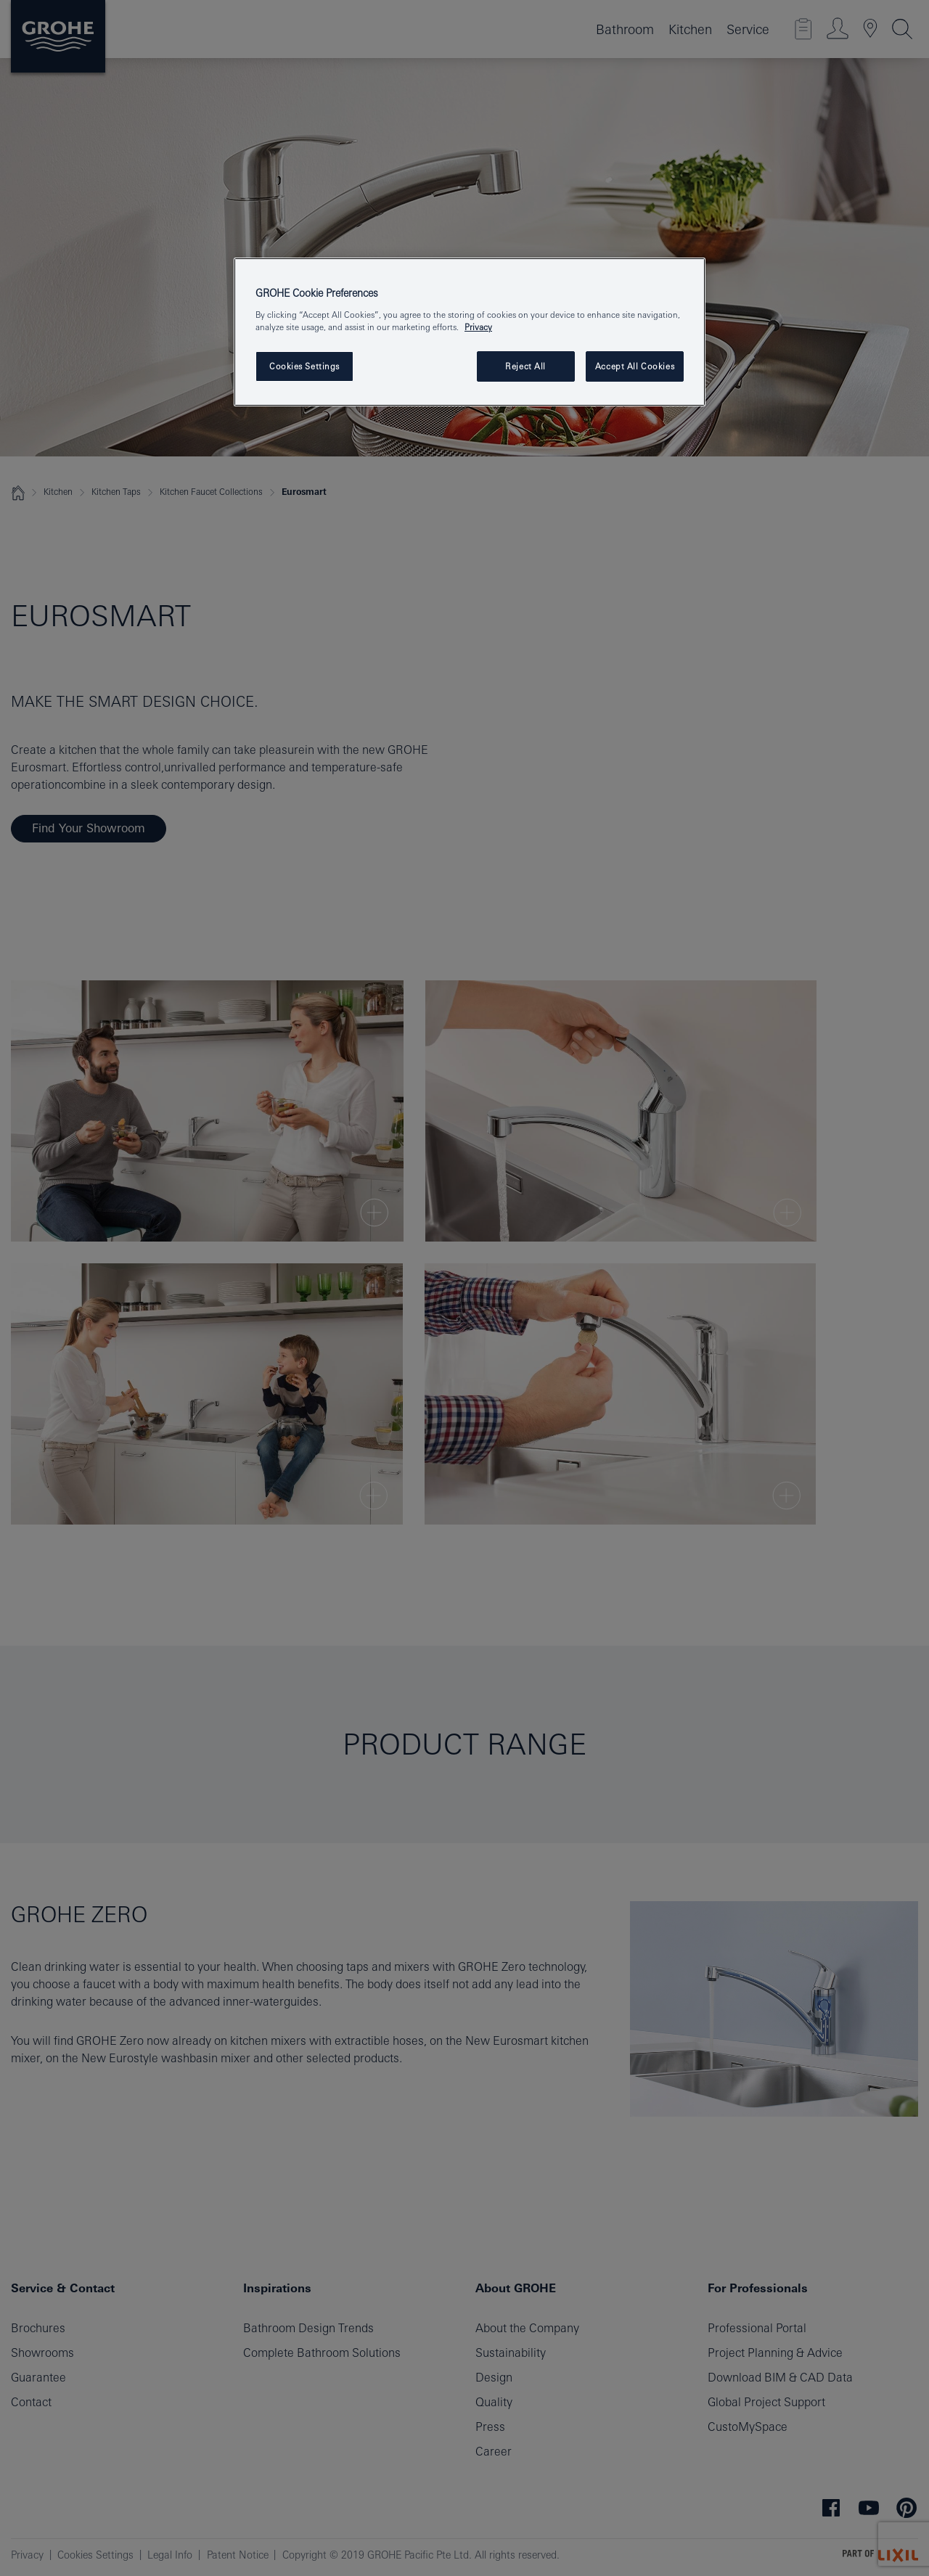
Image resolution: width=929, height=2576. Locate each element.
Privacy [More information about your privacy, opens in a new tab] (478, 327)
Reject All (525, 366)
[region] (469, 332)
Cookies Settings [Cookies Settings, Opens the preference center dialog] (304, 366)
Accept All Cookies (634, 366)
